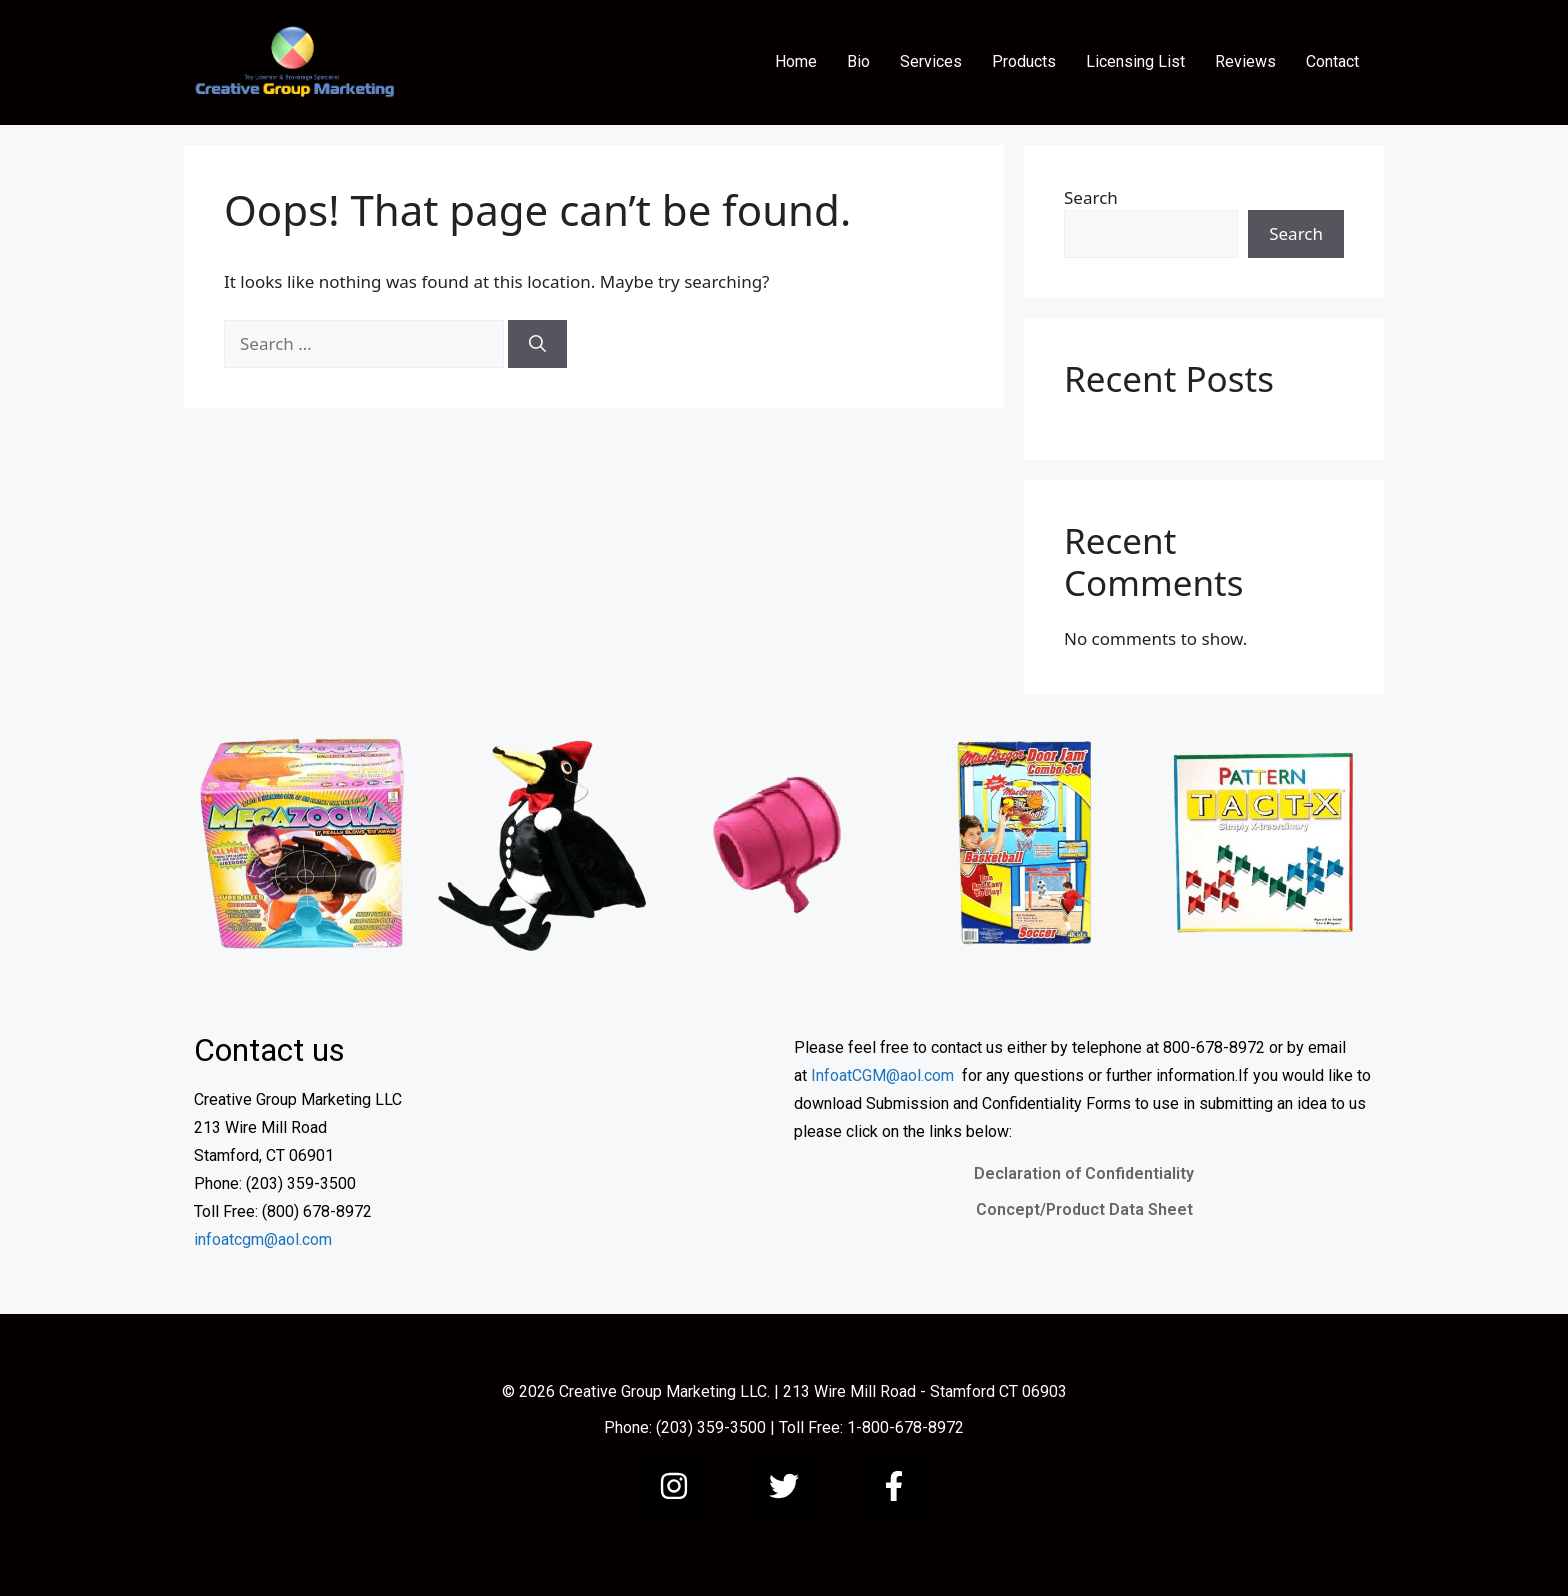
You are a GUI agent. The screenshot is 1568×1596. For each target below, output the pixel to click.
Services (931, 61)
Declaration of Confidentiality (1084, 1173)
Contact (1332, 61)
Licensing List (1135, 61)
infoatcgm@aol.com (263, 1239)
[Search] (537, 344)
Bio (858, 61)
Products (1024, 61)
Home (796, 61)
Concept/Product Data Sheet (1084, 1209)
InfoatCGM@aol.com (882, 1075)
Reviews (1245, 61)
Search (1091, 197)
